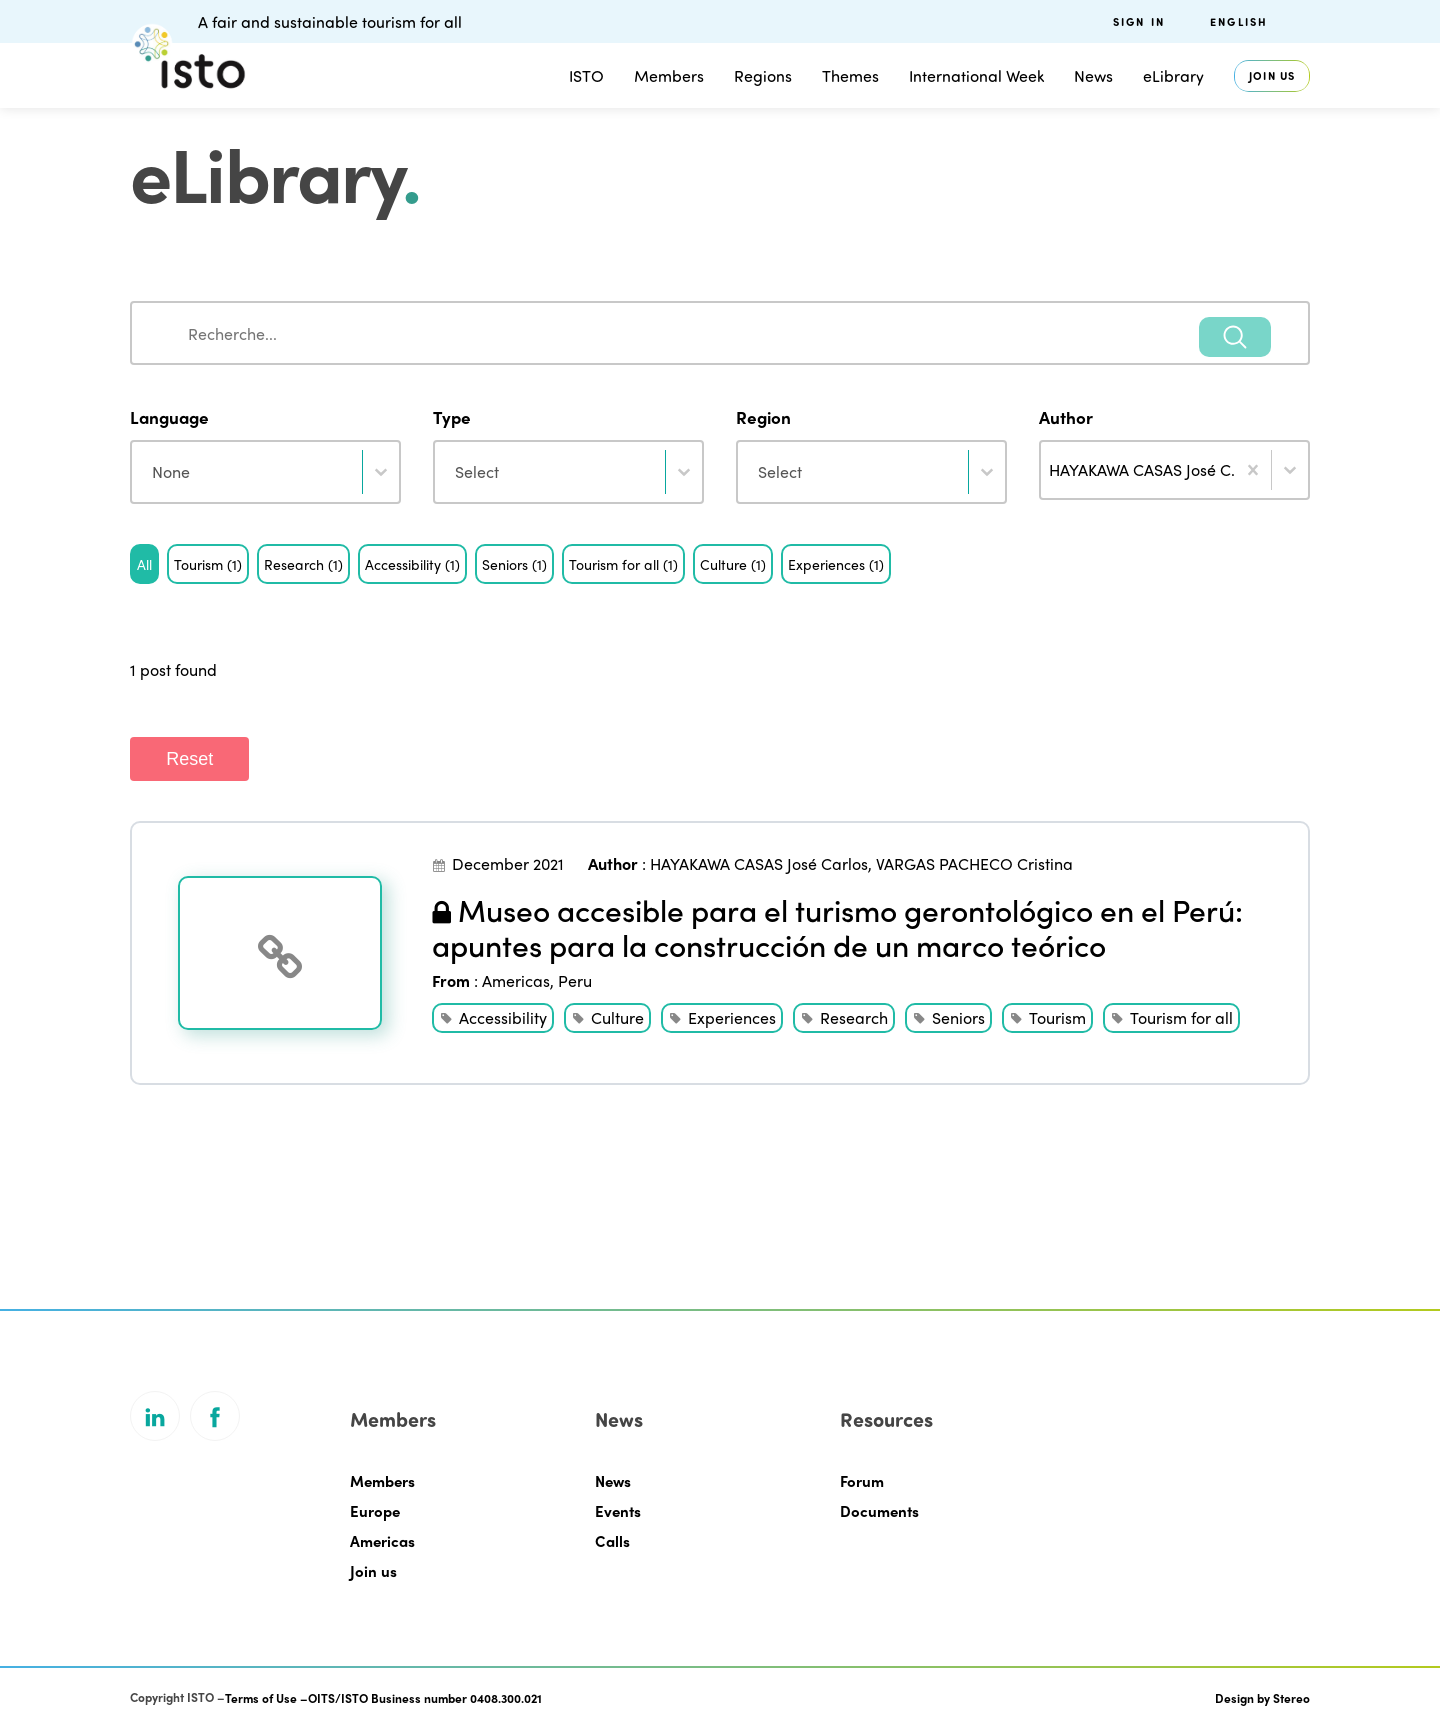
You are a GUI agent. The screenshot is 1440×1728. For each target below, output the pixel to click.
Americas (516, 980)
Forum (862, 1481)
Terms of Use (261, 1698)
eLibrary (1173, 75)
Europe (375, 1511)
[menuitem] (1260, 21)
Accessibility (503, 1017)
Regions (763, 75)
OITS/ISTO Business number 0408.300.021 (425, 1698)
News (1093, 75)
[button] (144, 564)
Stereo (1291, 1698)
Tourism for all (1181, 1017)
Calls (612, 1541)
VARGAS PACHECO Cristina (974, 863)
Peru (575, 980)
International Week (976, 75)
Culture (617, 1017)
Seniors (958, 1017)
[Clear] (1253, 470)
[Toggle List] (1290, 470)
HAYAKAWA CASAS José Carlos (759, 863)
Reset (189, 759)
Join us (1272, 75)
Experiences (732, 1017)
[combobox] (720, 333)
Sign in (1139, 21)
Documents (879, 1511)
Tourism (1057, 1017)
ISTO (586, 75)
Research (854, 1017)
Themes (850, 75)
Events (618, 1511)
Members (669, 75)
